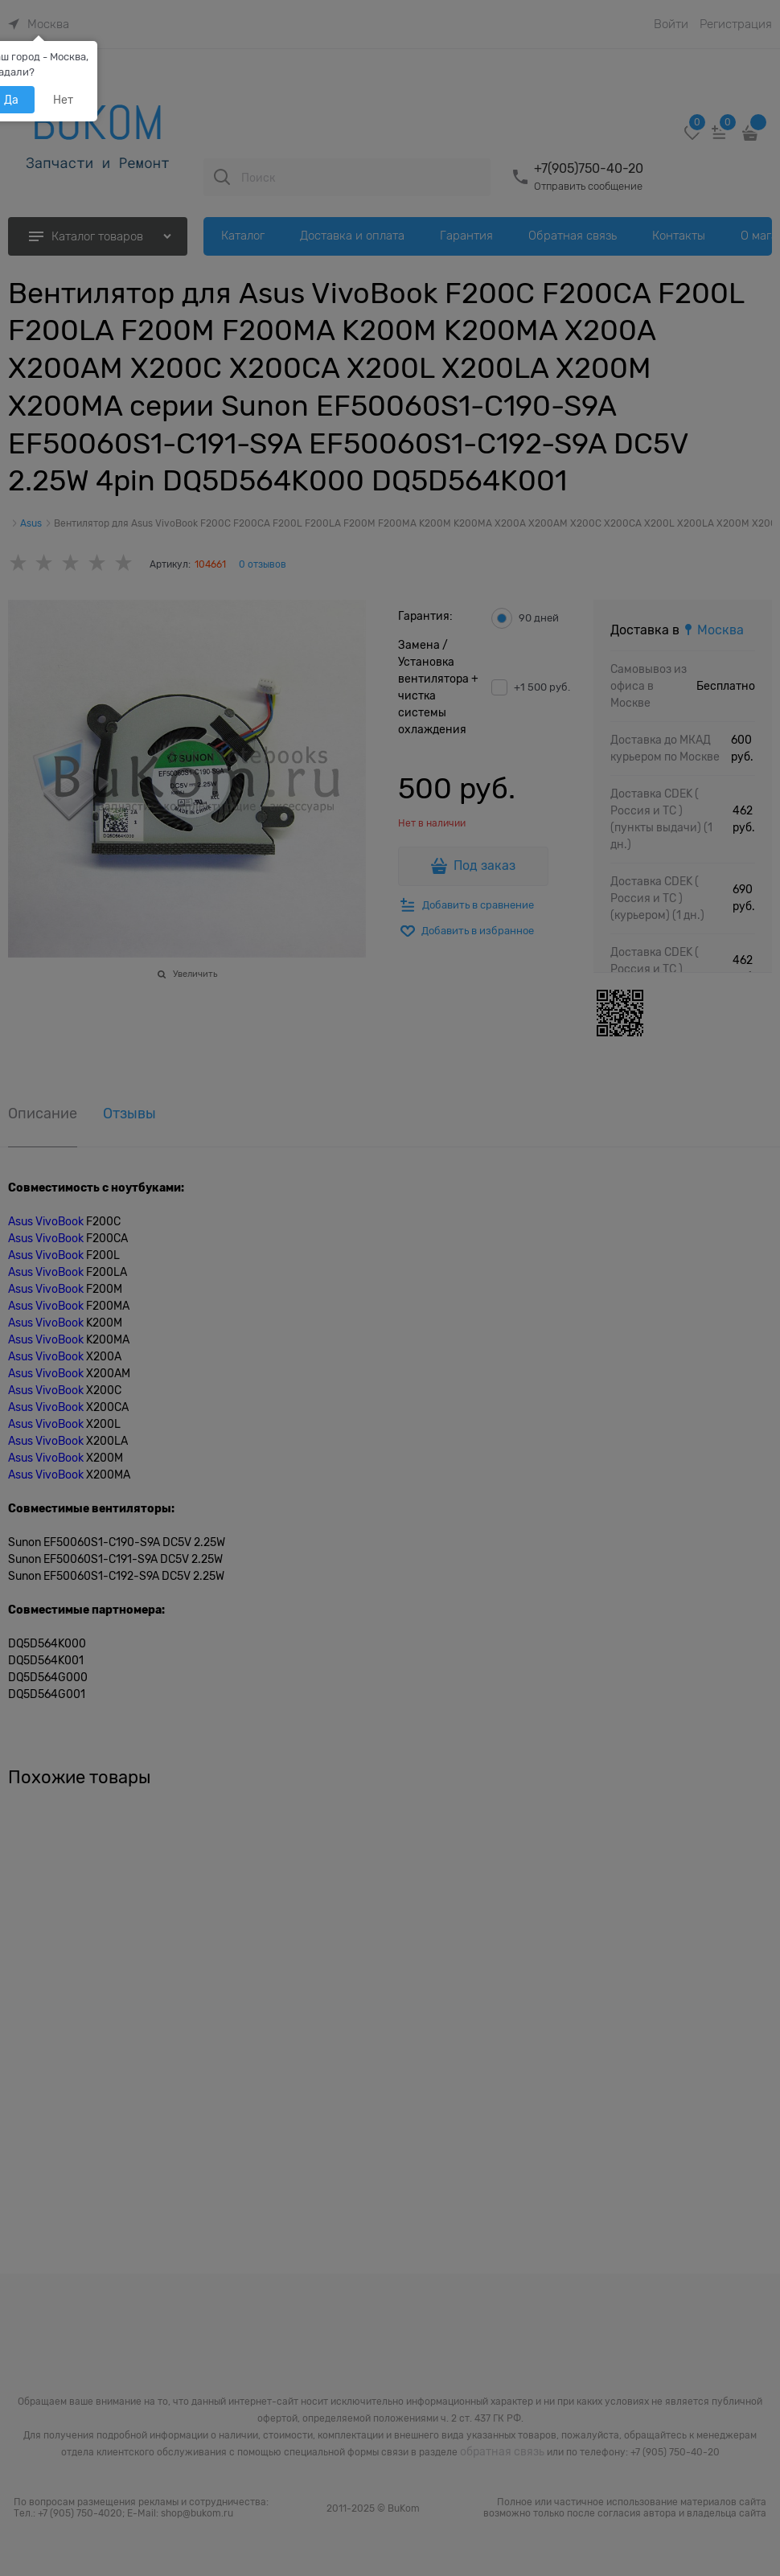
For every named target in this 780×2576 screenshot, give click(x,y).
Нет (63, 99)
